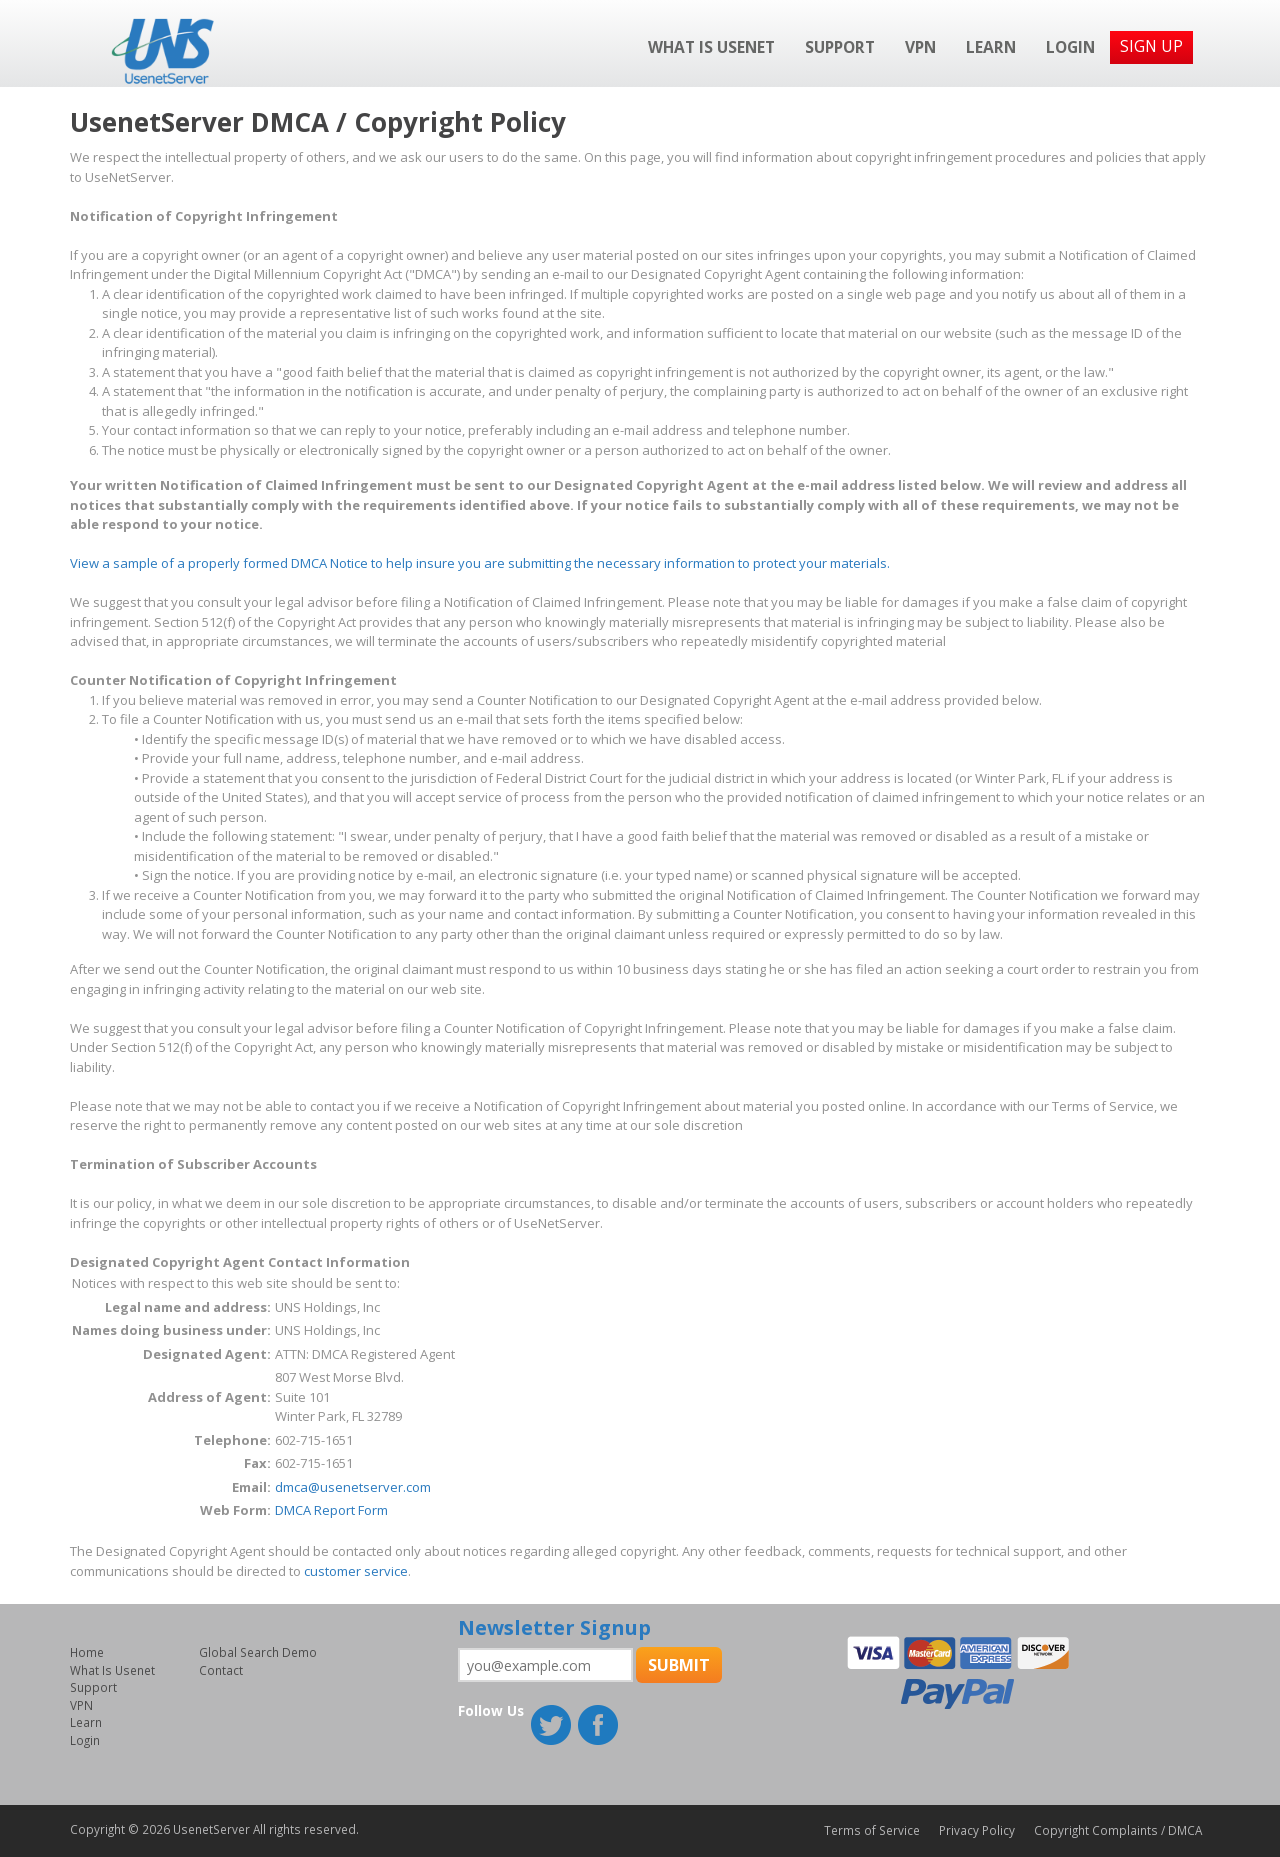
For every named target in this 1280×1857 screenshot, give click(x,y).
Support (840, 47)
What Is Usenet (711, 47)
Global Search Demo (258, 1652)
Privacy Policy (977, 1830)
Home (87, 1652)
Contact (221, 1670)
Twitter (553, 1727)
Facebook (600, 1727)
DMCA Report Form (331, 1510)
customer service (356, 1571)
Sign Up (1151, 46)
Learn (991, 47)
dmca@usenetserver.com (353, 1487)
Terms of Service (872, 1830)
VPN (920, 47)
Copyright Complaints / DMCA (1118, 1830)
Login (1070, 47)
